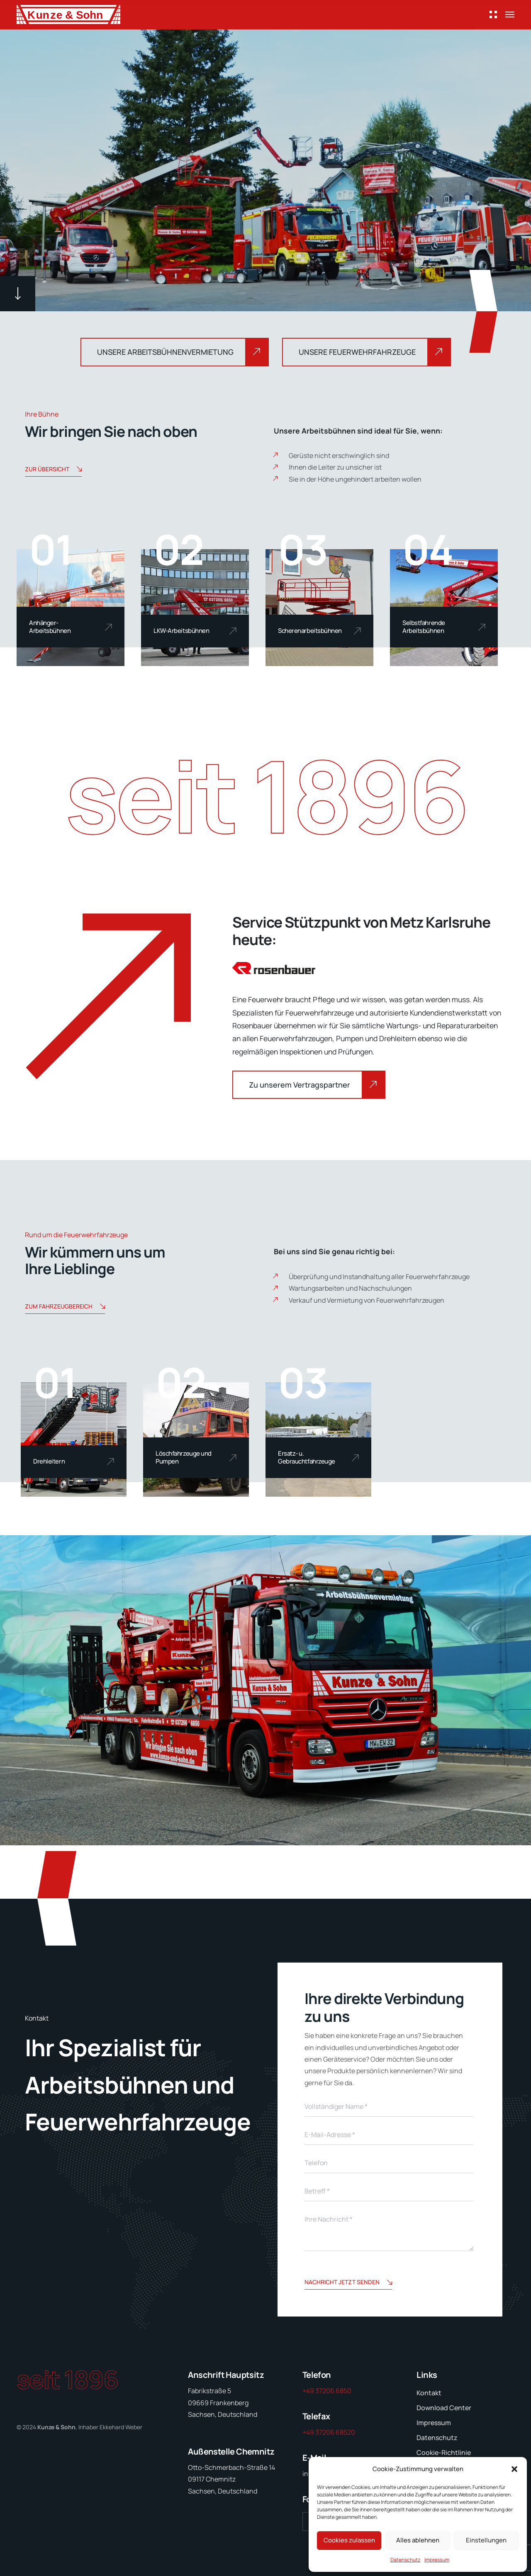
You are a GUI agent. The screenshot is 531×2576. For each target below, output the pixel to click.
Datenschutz (405, 2559)
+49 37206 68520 (328, 2432)
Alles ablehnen (417, 2540)
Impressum (436, 2559)
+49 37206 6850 (326, 2390)
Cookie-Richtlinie (444, 2452)
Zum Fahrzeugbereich (65, 1307)
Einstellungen (486, 2540)
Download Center (444, 2407)
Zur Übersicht (53, 470)
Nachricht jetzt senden (348, 2283)
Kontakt (429, 2392)
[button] (514, 2469)
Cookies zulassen (349, 2540)
